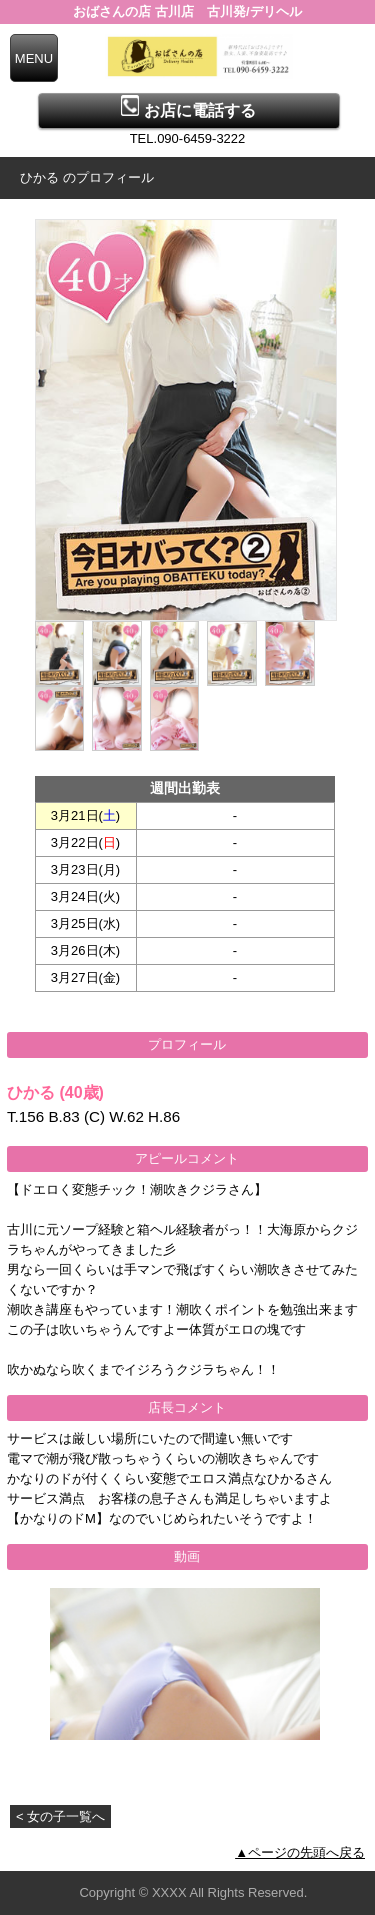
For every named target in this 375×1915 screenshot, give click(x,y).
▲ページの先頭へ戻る (300, 1852)
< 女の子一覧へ (60, 1816)
